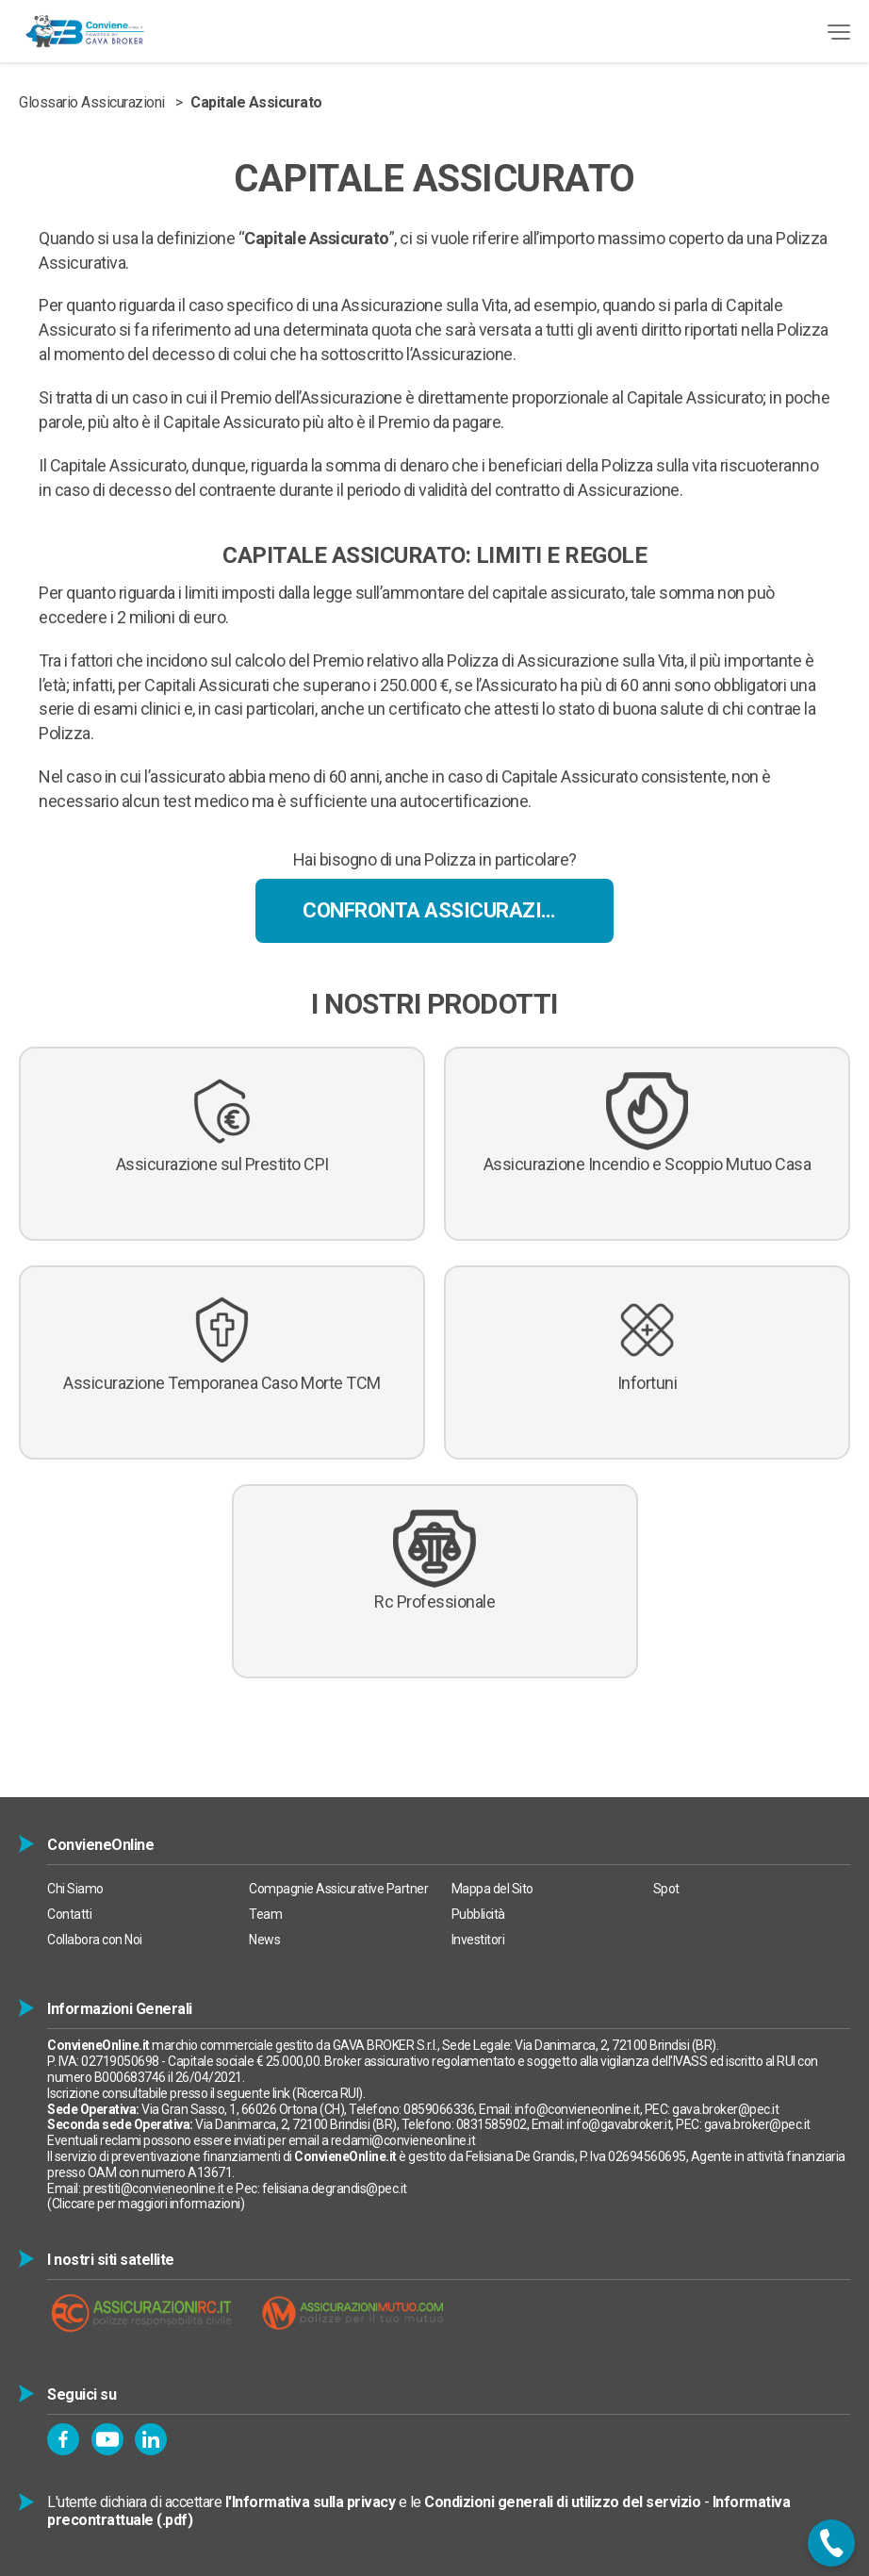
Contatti (69, 1914)
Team (265, 1914)
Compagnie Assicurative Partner (338, 1888)
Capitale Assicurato (256, 102)
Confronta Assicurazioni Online (458, 910)
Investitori (478, 1939)
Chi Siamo (75, 1888)
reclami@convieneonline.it (403, 2140)
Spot (666, 1888)
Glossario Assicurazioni (92, 102)
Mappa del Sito (492, 1888)
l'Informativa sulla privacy (310, 2502)
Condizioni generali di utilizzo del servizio (562, 2502)
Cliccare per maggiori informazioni (146, 2203)
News (264, 1939)
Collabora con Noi (94, 1939)
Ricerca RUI (328, 2093)
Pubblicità (478, 1914)
